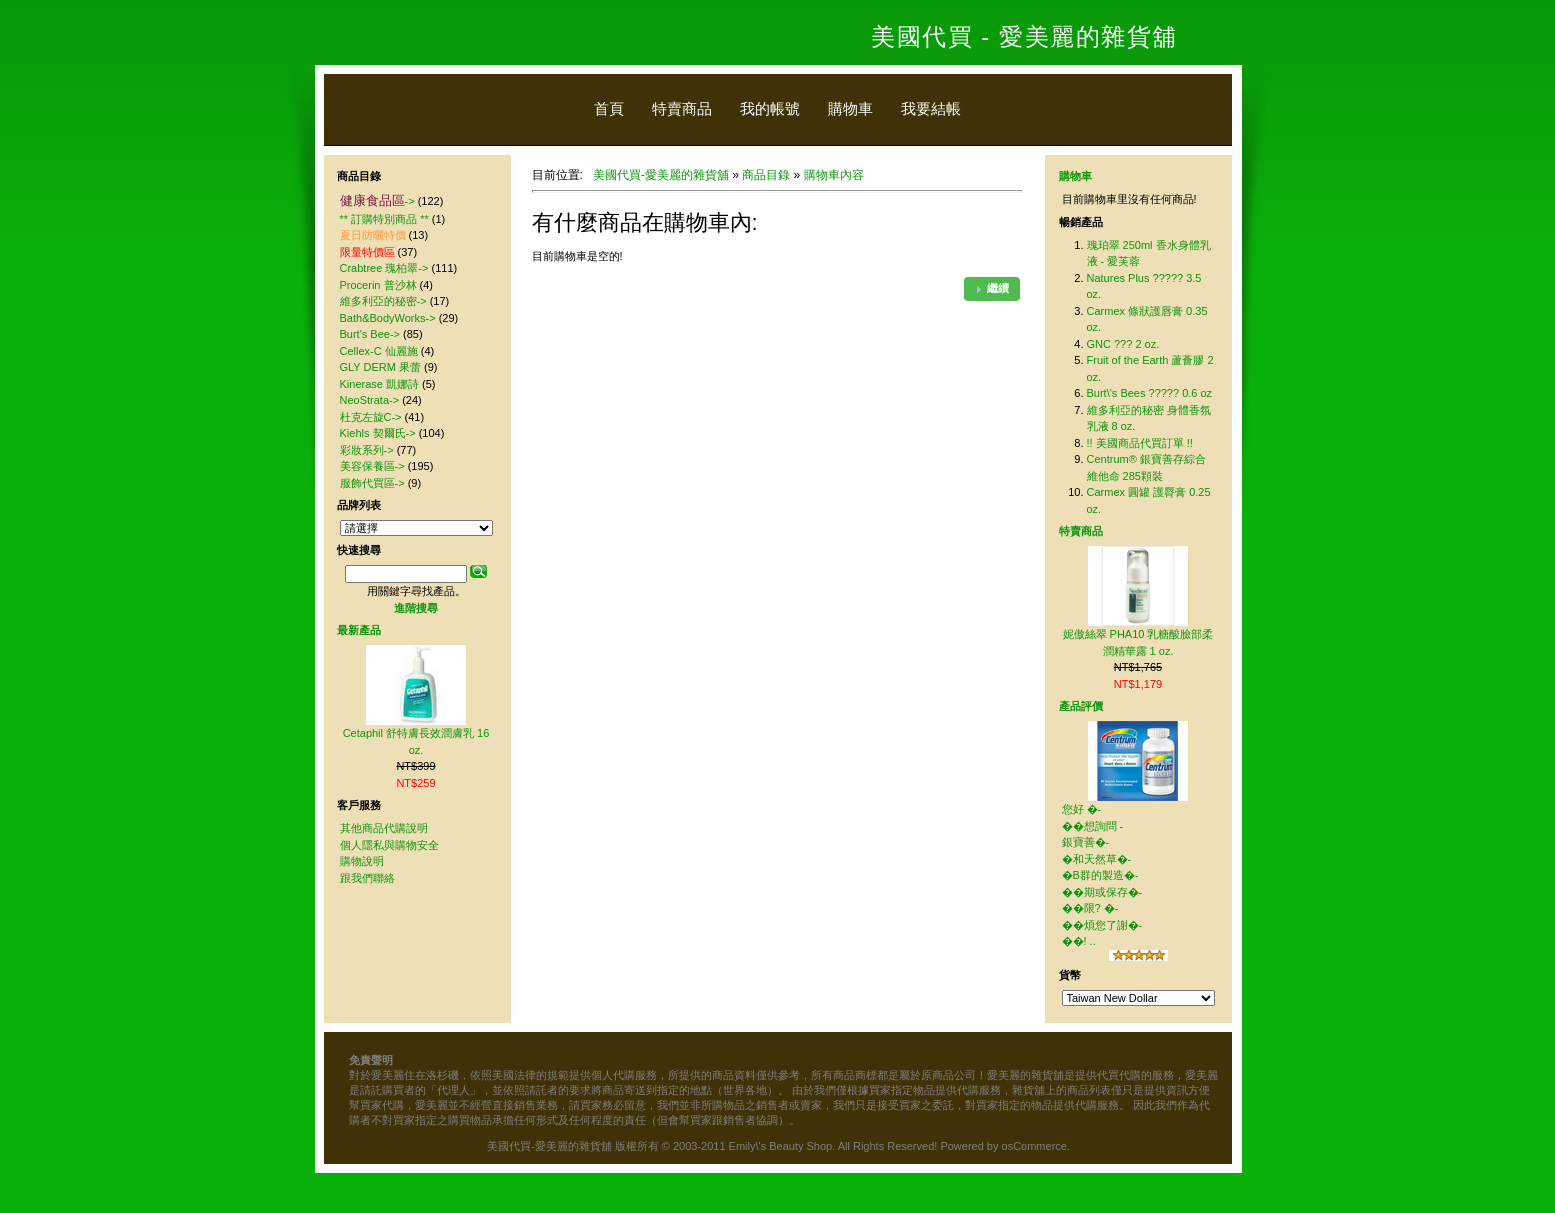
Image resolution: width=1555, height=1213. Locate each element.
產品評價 (1081, 706)
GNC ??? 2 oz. (1123, 344)
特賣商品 (682, 108)
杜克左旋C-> (371, 417)
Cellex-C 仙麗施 (379, 351)
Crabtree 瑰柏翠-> (384, 268)
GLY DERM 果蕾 (381, 367)
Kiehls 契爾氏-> (378, 433)
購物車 (850, 108)
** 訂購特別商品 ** (384, 219)
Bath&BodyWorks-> (388, 318)
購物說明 (362, 861)
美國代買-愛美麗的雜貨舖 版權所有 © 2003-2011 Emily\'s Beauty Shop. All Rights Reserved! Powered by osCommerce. (778, 1146)
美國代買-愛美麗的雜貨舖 (661, 175)
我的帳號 (770, 108)
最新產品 (359, 630)
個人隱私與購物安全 (389, 845)
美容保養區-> (372, 466)
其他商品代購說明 (384, 828)
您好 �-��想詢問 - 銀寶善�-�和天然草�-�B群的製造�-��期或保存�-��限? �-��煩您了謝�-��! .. (1102, 875)
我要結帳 (931, 108)
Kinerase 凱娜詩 (379, 384)
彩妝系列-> (367, 450)
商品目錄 (766, 175)
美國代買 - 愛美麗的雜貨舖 (1024, 36)
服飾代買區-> (372, 483)
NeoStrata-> (370, 400)
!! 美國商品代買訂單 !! (1140, 443)
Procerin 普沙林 (378, 285)
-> (377, 201)
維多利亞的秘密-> (383, 301)
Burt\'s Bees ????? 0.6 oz (1150, 393)
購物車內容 (834, 175)
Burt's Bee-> (370, 334)
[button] (992, 289)
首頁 (609, 108)
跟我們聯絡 (367, 878)
